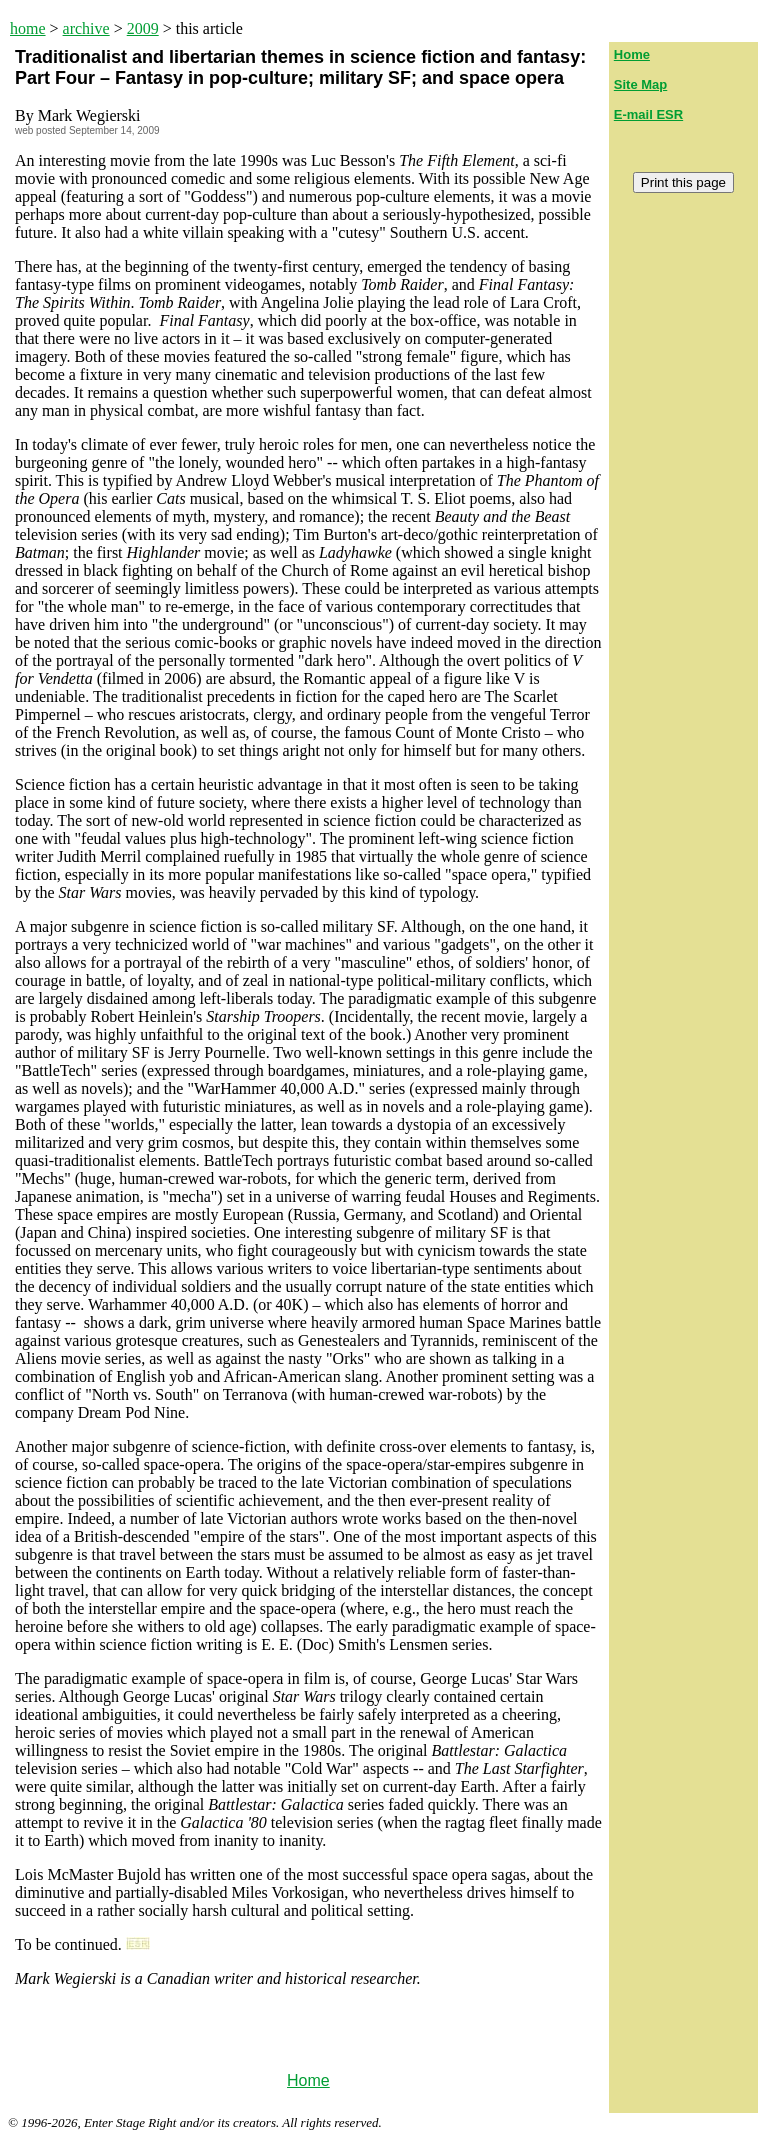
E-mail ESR (648, 114)
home (28, 28)
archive (86, 28)
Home (308, 2080)
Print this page (683, 182)
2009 (143, 28)
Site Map (640, 84)
